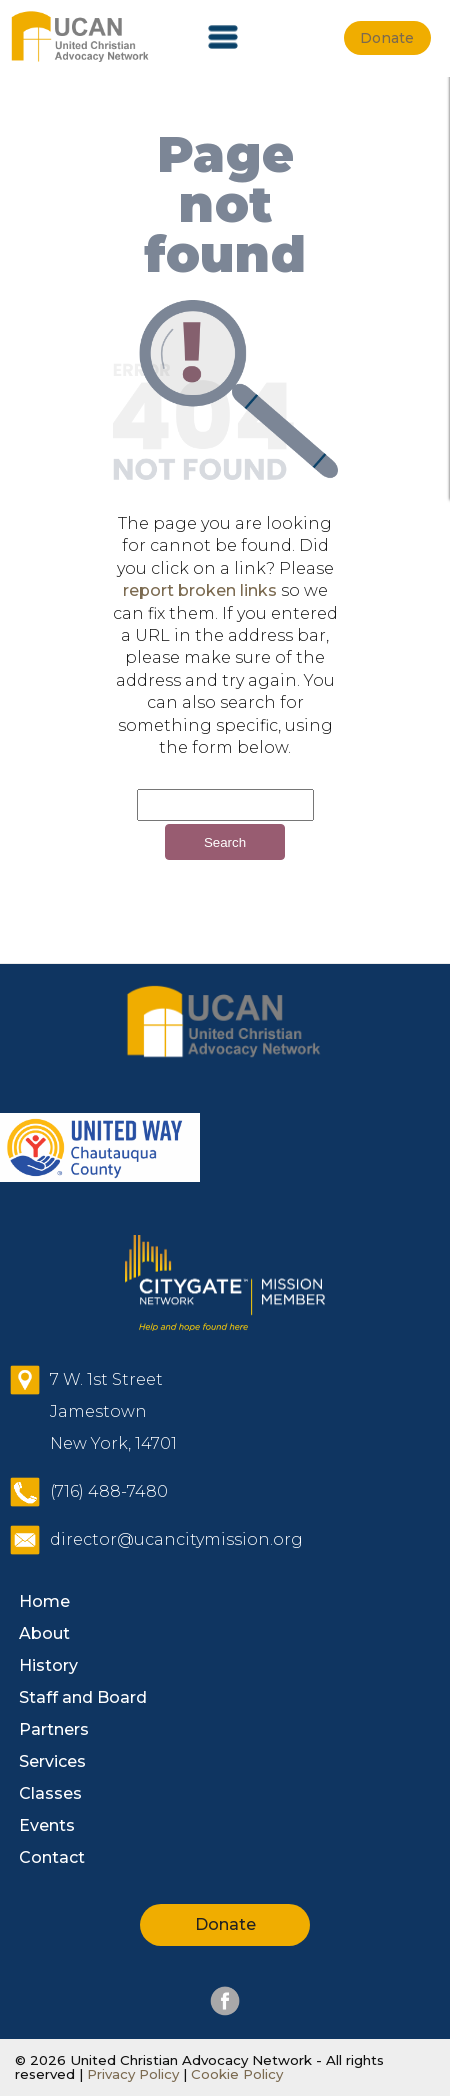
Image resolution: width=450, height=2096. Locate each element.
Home (44, 1601)
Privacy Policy (133, 2074)
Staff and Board (83, 1697)
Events (47, 1825)
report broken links (200, 590)
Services (52, 1761)
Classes (50, 1793)
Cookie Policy (235, 2074)
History (48, 1665)
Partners (54, 1729)
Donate (225, 1924)
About (44, 1633)
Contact (52, 1857)
